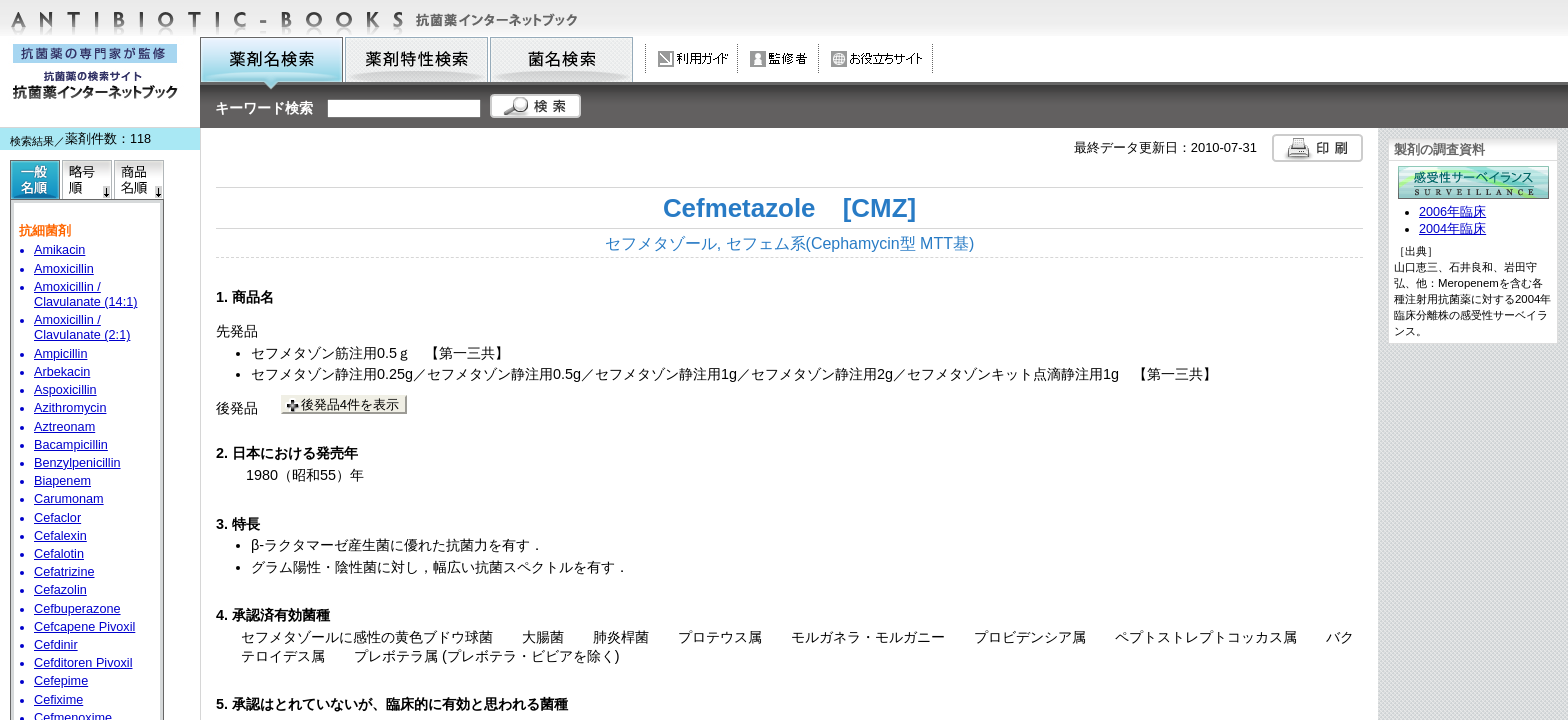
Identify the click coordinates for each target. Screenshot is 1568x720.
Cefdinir (56, 645)
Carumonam (69, 499)
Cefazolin (60, 590)
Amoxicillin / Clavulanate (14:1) (85, 294)
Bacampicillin (71, 445)
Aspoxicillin (65, 390)
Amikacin (59, 250)
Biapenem (62, 481)
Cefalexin (60, 536)
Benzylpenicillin (77, 463)
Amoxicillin (64, 269)
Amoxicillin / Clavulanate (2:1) (82, 327)
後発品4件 (350, 404)
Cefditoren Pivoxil (83, 663)
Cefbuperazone (77, 609)
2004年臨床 (1452, 229)
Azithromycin (70, 408)
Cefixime (58, 700)
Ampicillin (60, 354)
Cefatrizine (64, 572)
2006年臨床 (1452, 212)
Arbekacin (62, 372)
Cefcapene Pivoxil (84, 627)
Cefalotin (59, 554)
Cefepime (61, 681)
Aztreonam (64, 427)
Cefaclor (57, 518)
